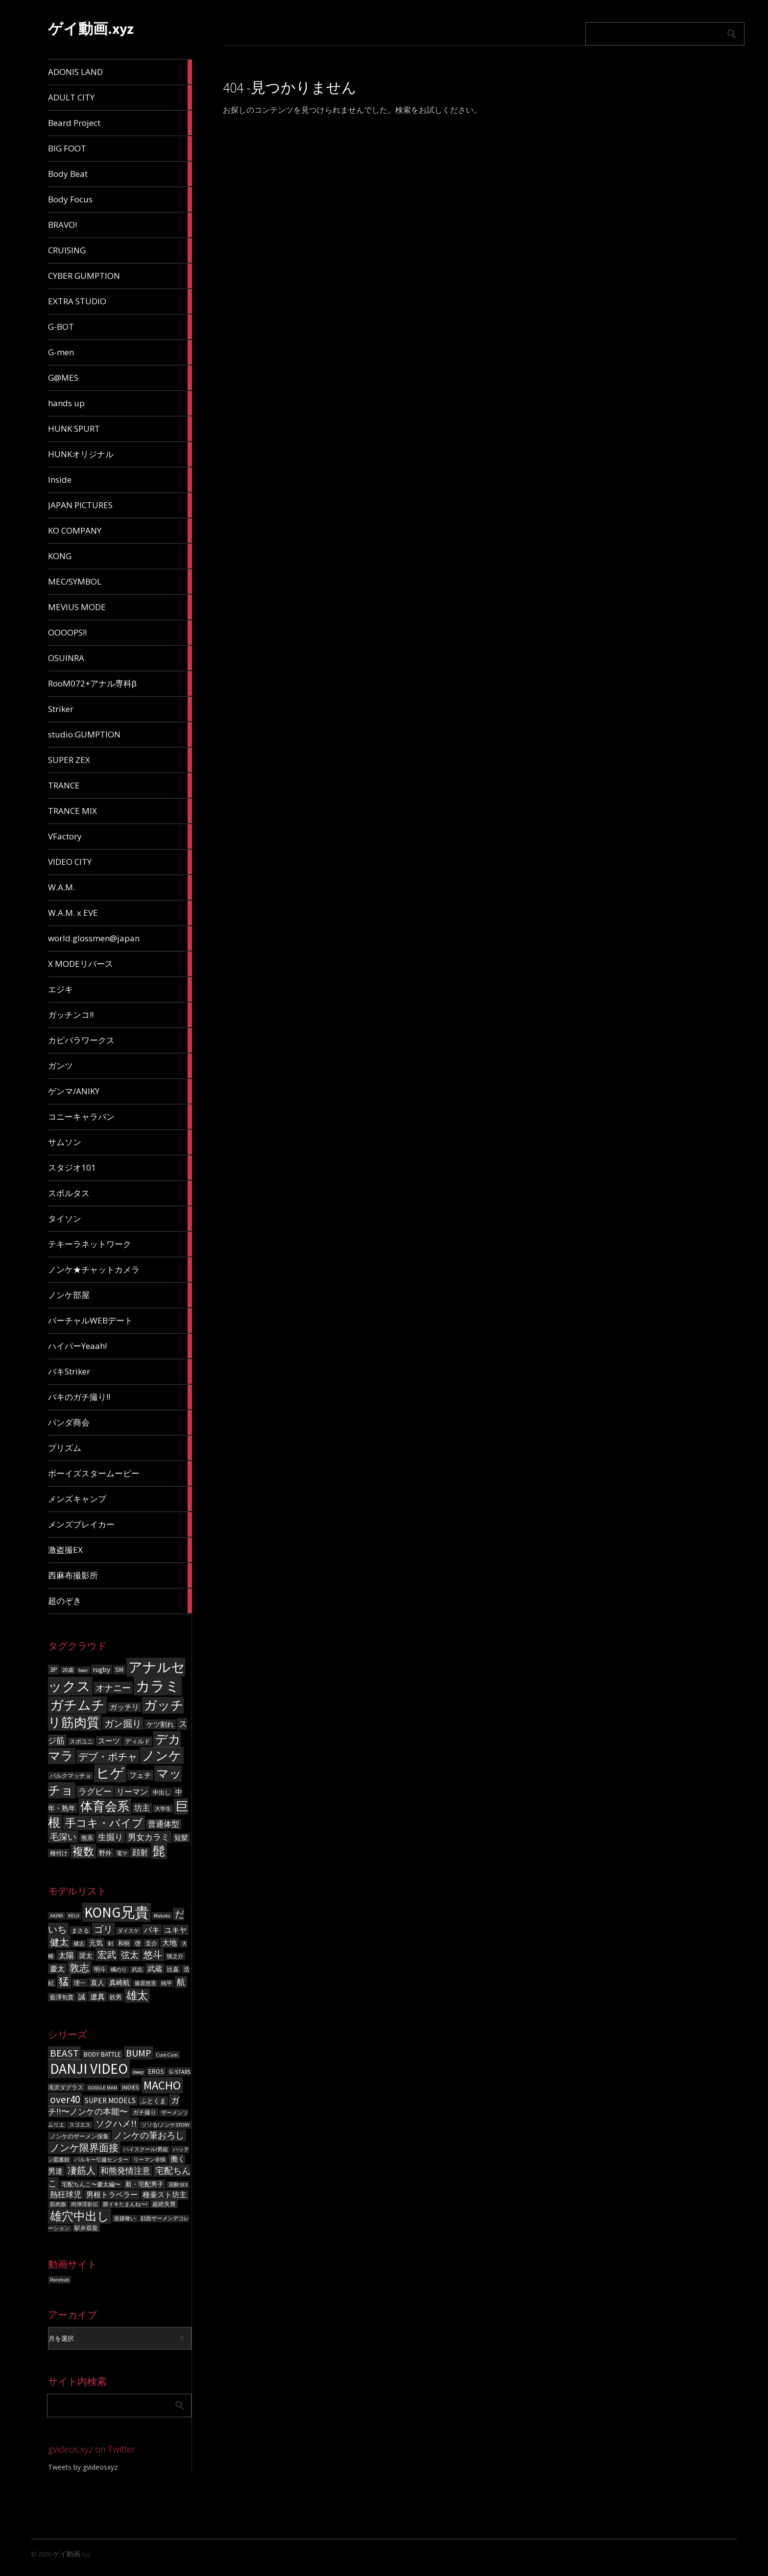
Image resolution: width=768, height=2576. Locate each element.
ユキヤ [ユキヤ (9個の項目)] (176, 1930)
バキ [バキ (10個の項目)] (152, 1930)
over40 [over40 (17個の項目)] (65, 2099)
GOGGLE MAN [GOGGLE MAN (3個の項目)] (102, 2088)
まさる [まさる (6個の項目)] (80, 1930)
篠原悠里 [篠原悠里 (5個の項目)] (145, 1983)
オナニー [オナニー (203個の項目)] (113, 1687)
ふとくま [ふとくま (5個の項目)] (153, 2101)
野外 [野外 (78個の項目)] (105, 1853)
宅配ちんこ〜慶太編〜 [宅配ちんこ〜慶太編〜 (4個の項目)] (91, 2184)
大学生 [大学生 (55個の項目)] (163, 1808)
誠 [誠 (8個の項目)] (81, 1996)
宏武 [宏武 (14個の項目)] (106, 1955)
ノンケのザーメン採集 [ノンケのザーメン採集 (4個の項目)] (79, 2136)
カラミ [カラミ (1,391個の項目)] (158, 1686)
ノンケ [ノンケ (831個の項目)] (162, 1755)
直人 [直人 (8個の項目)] (97, 1982)
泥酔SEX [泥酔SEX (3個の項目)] (178, 2185)
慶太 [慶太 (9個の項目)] (57, 1968)
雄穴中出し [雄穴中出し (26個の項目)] (79, 2216)
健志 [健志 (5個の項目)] (78, 1943)
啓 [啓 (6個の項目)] (138, 1943)
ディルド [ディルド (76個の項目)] (137, 1741)
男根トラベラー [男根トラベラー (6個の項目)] (112, 2194)
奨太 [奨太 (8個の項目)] (86, 1955)
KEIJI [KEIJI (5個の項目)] (73, 1916)
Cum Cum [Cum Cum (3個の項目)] (167, 2055)
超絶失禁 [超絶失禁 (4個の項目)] (164, 2204)
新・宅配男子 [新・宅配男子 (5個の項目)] (144, 2184)
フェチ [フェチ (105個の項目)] (140, 1775)
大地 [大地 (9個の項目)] (169, 1942)
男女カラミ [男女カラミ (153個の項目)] (148, 1837)
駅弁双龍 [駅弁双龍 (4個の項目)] (86, 2228)
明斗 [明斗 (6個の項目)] (100, 1969)
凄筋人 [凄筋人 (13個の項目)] (82, 2170)
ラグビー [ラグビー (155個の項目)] (95, 1791)
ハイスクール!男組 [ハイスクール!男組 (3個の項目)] (145, 2149)
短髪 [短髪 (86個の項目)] (181, 1838)
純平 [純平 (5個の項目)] (166, 1983)
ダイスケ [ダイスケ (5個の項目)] (128, 1931)
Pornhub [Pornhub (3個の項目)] (59, 2280)
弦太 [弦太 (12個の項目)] (130, 1955)
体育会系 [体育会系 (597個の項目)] (104, 1806)
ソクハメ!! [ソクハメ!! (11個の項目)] (116, 2123)
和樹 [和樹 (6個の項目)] (124, 1943)
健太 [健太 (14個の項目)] (59, 1942)
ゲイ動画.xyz (91, 28)
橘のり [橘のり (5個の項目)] (119, 1969)
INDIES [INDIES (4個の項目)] (130, 2087)
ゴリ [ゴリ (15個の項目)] (103, 1929)
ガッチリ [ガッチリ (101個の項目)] (124, 1707)
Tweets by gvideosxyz (83, 2467)
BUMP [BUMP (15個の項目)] (138, 2053)
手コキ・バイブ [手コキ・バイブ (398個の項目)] (104, 1823)
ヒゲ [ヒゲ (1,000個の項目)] (110, 1773)
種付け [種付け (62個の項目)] (59, 1853)
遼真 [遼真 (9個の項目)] (97, 1996)
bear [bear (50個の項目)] (83, 1670)
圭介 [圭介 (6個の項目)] (151, 1943)
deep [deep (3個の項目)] (138, 2072)
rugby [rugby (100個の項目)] (101, 1669)
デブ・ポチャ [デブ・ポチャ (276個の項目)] (107, 1756)
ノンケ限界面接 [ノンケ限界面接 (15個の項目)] (84, 2147)
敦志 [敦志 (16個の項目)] (79, 1968)
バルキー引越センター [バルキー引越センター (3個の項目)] (101, 2160)
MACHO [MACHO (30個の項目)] (162, 2085)
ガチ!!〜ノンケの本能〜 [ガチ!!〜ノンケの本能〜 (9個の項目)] (113, 2106)
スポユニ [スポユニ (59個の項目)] (81, 1741)
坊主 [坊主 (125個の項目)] (142, 1808)
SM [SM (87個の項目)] (119, 1670)
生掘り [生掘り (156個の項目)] (110, 1837)
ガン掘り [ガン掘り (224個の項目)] (123, 1723)
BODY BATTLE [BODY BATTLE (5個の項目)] (102, 2054)
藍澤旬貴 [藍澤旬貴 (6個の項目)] (61, 1997)
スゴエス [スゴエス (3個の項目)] (80, 2125)
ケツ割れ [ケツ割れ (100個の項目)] (160, 1724)
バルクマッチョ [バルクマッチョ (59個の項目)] (70, 1775)
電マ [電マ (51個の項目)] (122, 1853)
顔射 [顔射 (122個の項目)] (140, 1852)
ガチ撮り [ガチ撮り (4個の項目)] (144, 2112)
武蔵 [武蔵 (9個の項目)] (154, 1968)
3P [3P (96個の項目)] (53, 1669)
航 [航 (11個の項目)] (181, 1982)
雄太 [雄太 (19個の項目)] (137, 1995)
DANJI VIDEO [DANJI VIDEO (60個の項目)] (89, 2069)
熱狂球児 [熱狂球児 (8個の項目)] (65, 2194)
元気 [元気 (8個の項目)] (96, 1942)
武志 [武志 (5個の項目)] (137, 1969)
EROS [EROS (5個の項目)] (156, 2071)
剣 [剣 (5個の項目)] (110, 1943)
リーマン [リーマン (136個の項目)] (132, 1791)
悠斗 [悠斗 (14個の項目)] (153, 1955)
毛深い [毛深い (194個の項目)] (63, 1836)
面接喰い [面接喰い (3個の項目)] (125, 2218)
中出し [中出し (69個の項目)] (161, 1792)
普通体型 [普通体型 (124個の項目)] (163, 1824)
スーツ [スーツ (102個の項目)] (109, 1741)
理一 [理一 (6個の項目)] (80, 1983)
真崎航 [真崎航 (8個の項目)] (119, 1982)
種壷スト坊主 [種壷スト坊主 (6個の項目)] (165, 2194)
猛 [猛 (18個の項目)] (64, 1981)
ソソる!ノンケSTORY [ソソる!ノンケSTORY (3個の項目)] (166, 2125)
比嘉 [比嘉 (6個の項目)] (173, 1969)
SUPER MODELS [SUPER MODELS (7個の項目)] (110, 2100)
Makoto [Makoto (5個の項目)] (162, 1916)
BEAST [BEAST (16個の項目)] (64, 2053)
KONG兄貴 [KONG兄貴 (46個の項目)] (116, 1912)
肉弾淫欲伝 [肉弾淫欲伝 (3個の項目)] (84, 2204)
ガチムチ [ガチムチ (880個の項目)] (77, 1705)
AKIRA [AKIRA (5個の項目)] (56, 1916)
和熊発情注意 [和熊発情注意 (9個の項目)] (125, 2170)
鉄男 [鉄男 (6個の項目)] (115, 1997)
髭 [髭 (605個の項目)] (159, 1851)
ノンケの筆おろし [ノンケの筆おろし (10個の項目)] (149, 2135)
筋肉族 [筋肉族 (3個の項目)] (58, 2204)
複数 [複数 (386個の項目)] (83, 1851)
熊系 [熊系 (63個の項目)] (87, 1837)
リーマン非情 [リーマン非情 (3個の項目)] (149, 2160)
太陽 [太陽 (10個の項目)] (66, 1955)
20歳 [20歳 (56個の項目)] (67, 1670)
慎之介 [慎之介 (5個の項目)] (175, 1956)
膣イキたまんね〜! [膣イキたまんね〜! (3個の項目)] (125, 2204)
